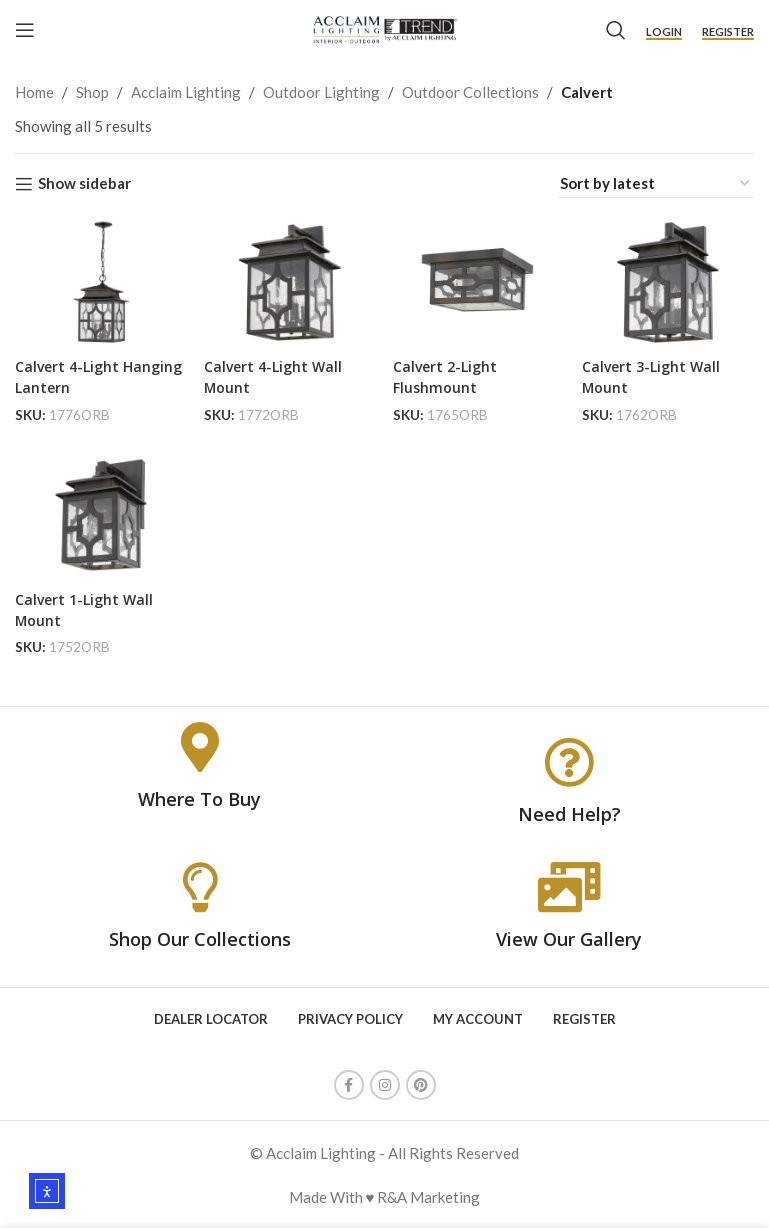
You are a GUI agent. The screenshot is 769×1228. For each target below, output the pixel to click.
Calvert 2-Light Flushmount (454, 369)
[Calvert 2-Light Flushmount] (481, 279)
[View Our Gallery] (569, 885)
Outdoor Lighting (321, 92)
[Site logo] (384, 28)
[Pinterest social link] (421, 1084)
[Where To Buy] (200, 746)
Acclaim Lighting (186, 92)
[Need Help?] (569, 760)
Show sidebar (84, 184)
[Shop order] (656, 183)
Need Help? (569, 812)
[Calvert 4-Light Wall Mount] (288, 279)
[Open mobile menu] (25, 30)
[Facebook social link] (349, 1084)
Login (664, 31)
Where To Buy (199, 798)
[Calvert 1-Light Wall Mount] (96, 517)
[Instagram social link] (385, 1084)
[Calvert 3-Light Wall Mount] (673, 279)
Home (34, 92)
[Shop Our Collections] (200, 885)
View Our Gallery (569, 937)
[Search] (616, 30)
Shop (92, 92)
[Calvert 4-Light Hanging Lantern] (96, 279)
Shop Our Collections (200, 937)
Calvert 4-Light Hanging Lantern (76, 369)
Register (728, 31)
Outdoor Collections (470, 92)
